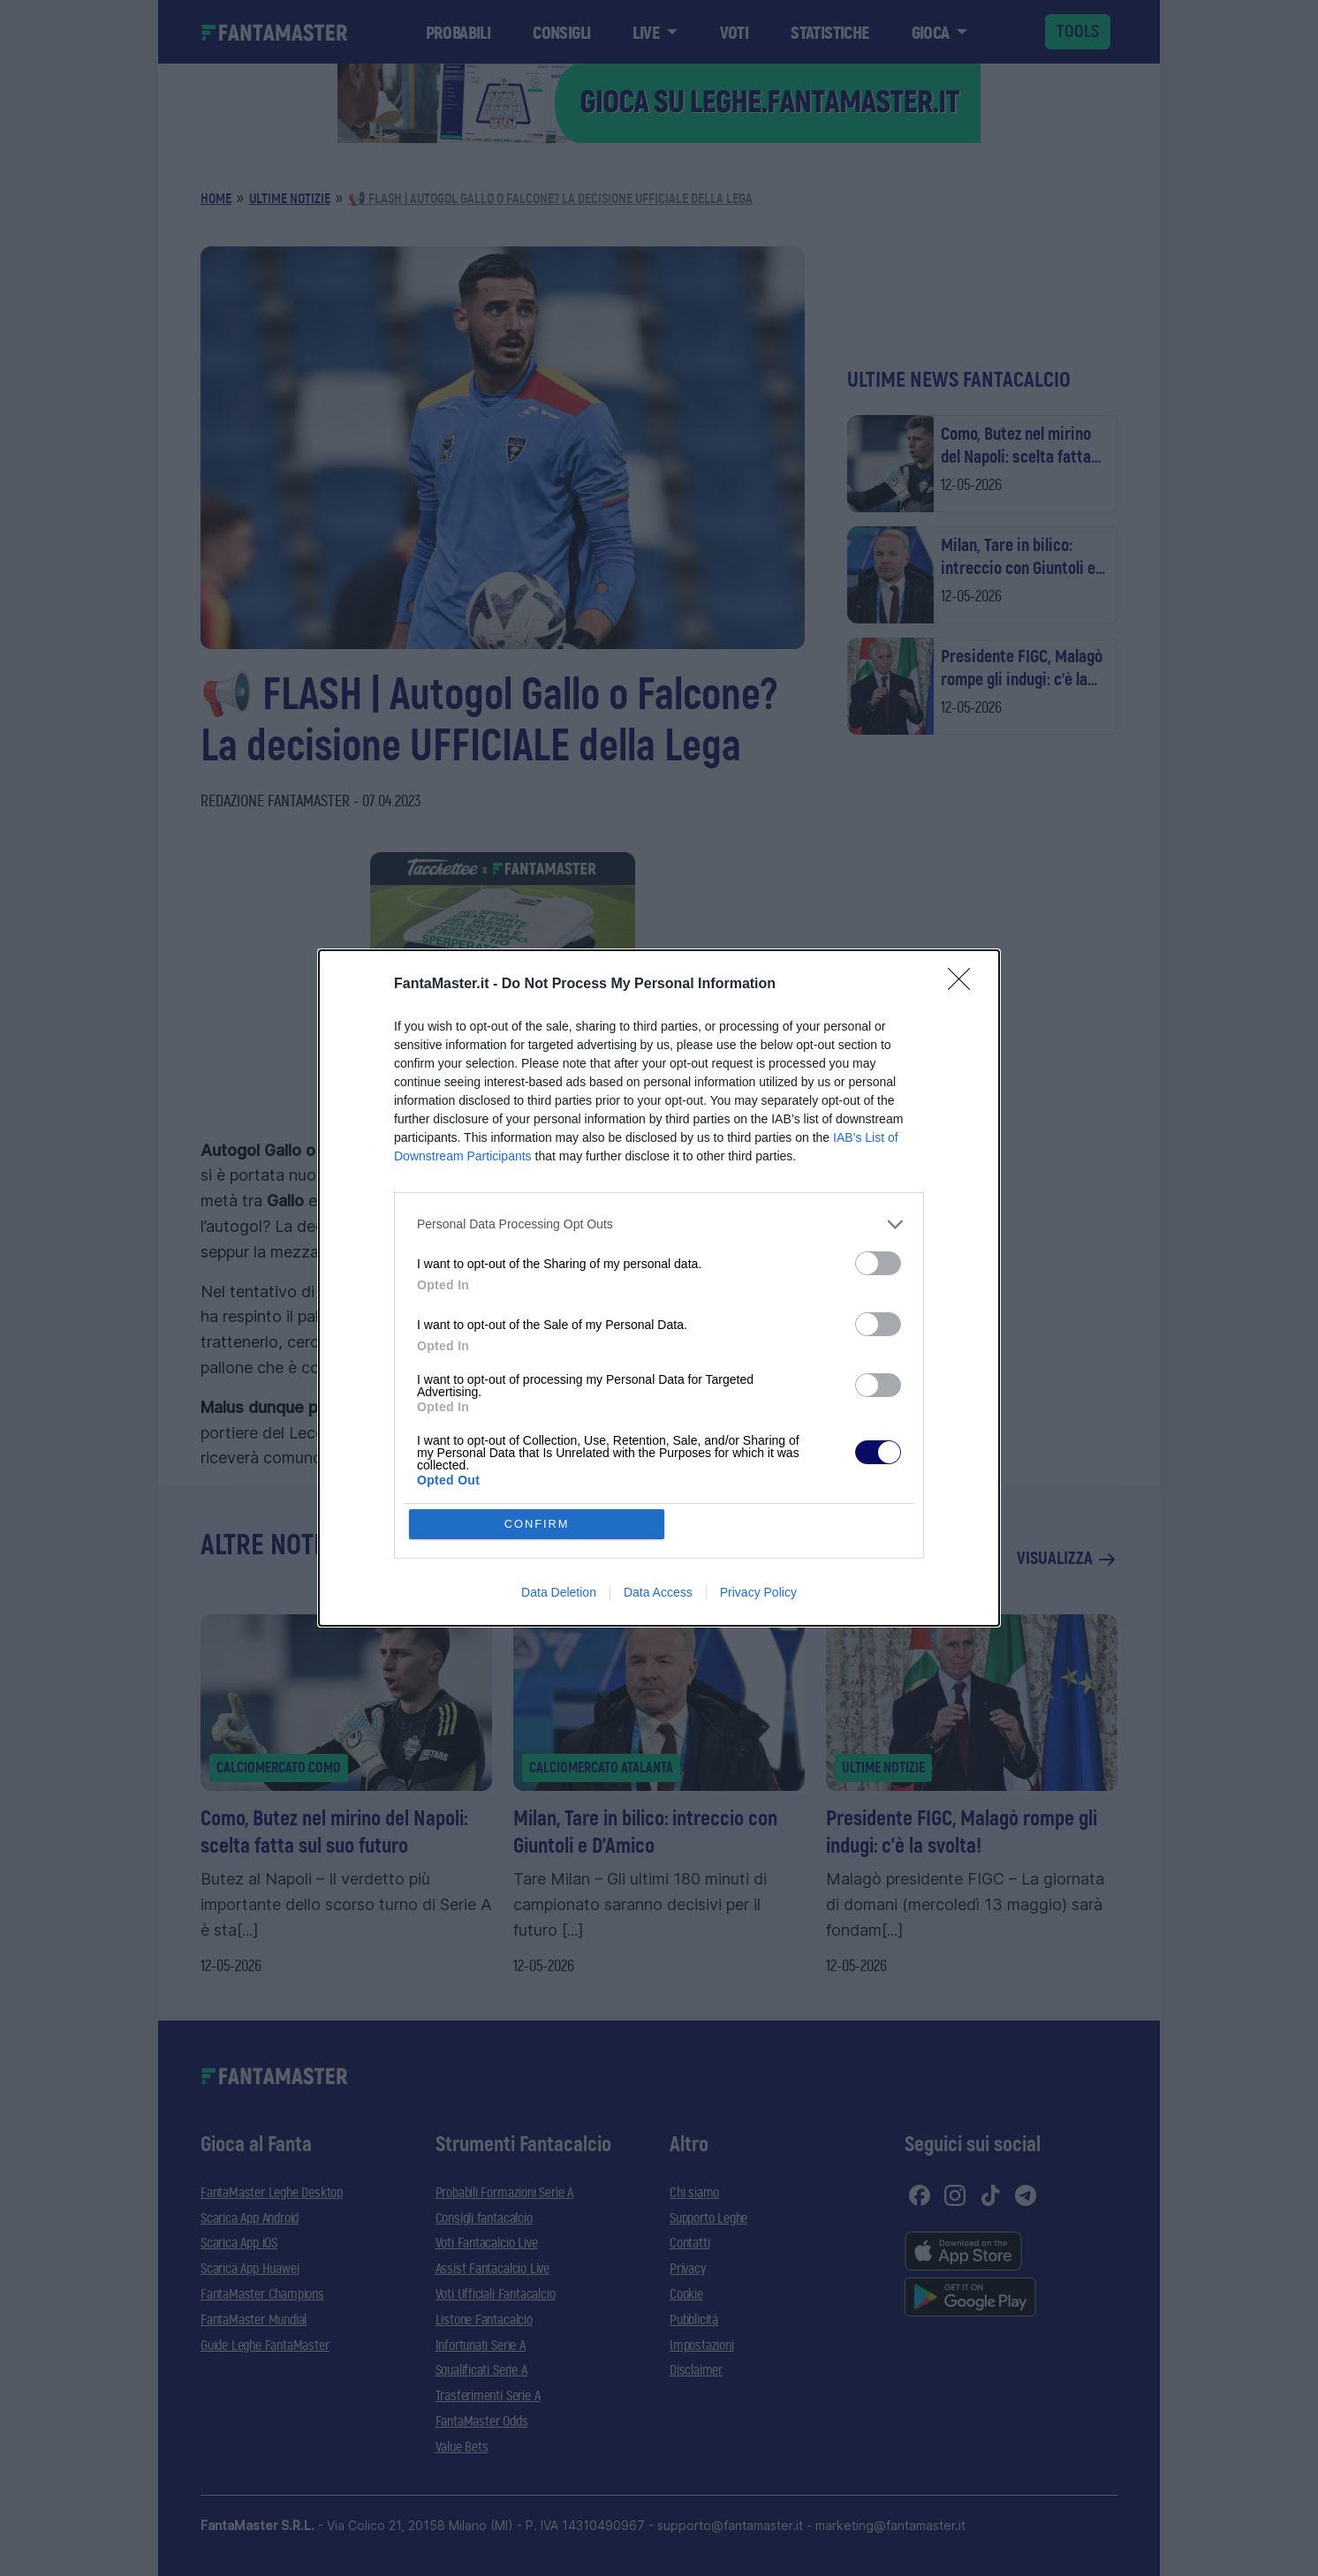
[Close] (964, 984)
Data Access (658, 1593)
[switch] (878, 1263)
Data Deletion (558, 1593)
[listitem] (659, 1224)
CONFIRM (537, 1523)
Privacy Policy (758, 1593)
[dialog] (659, 1288)
